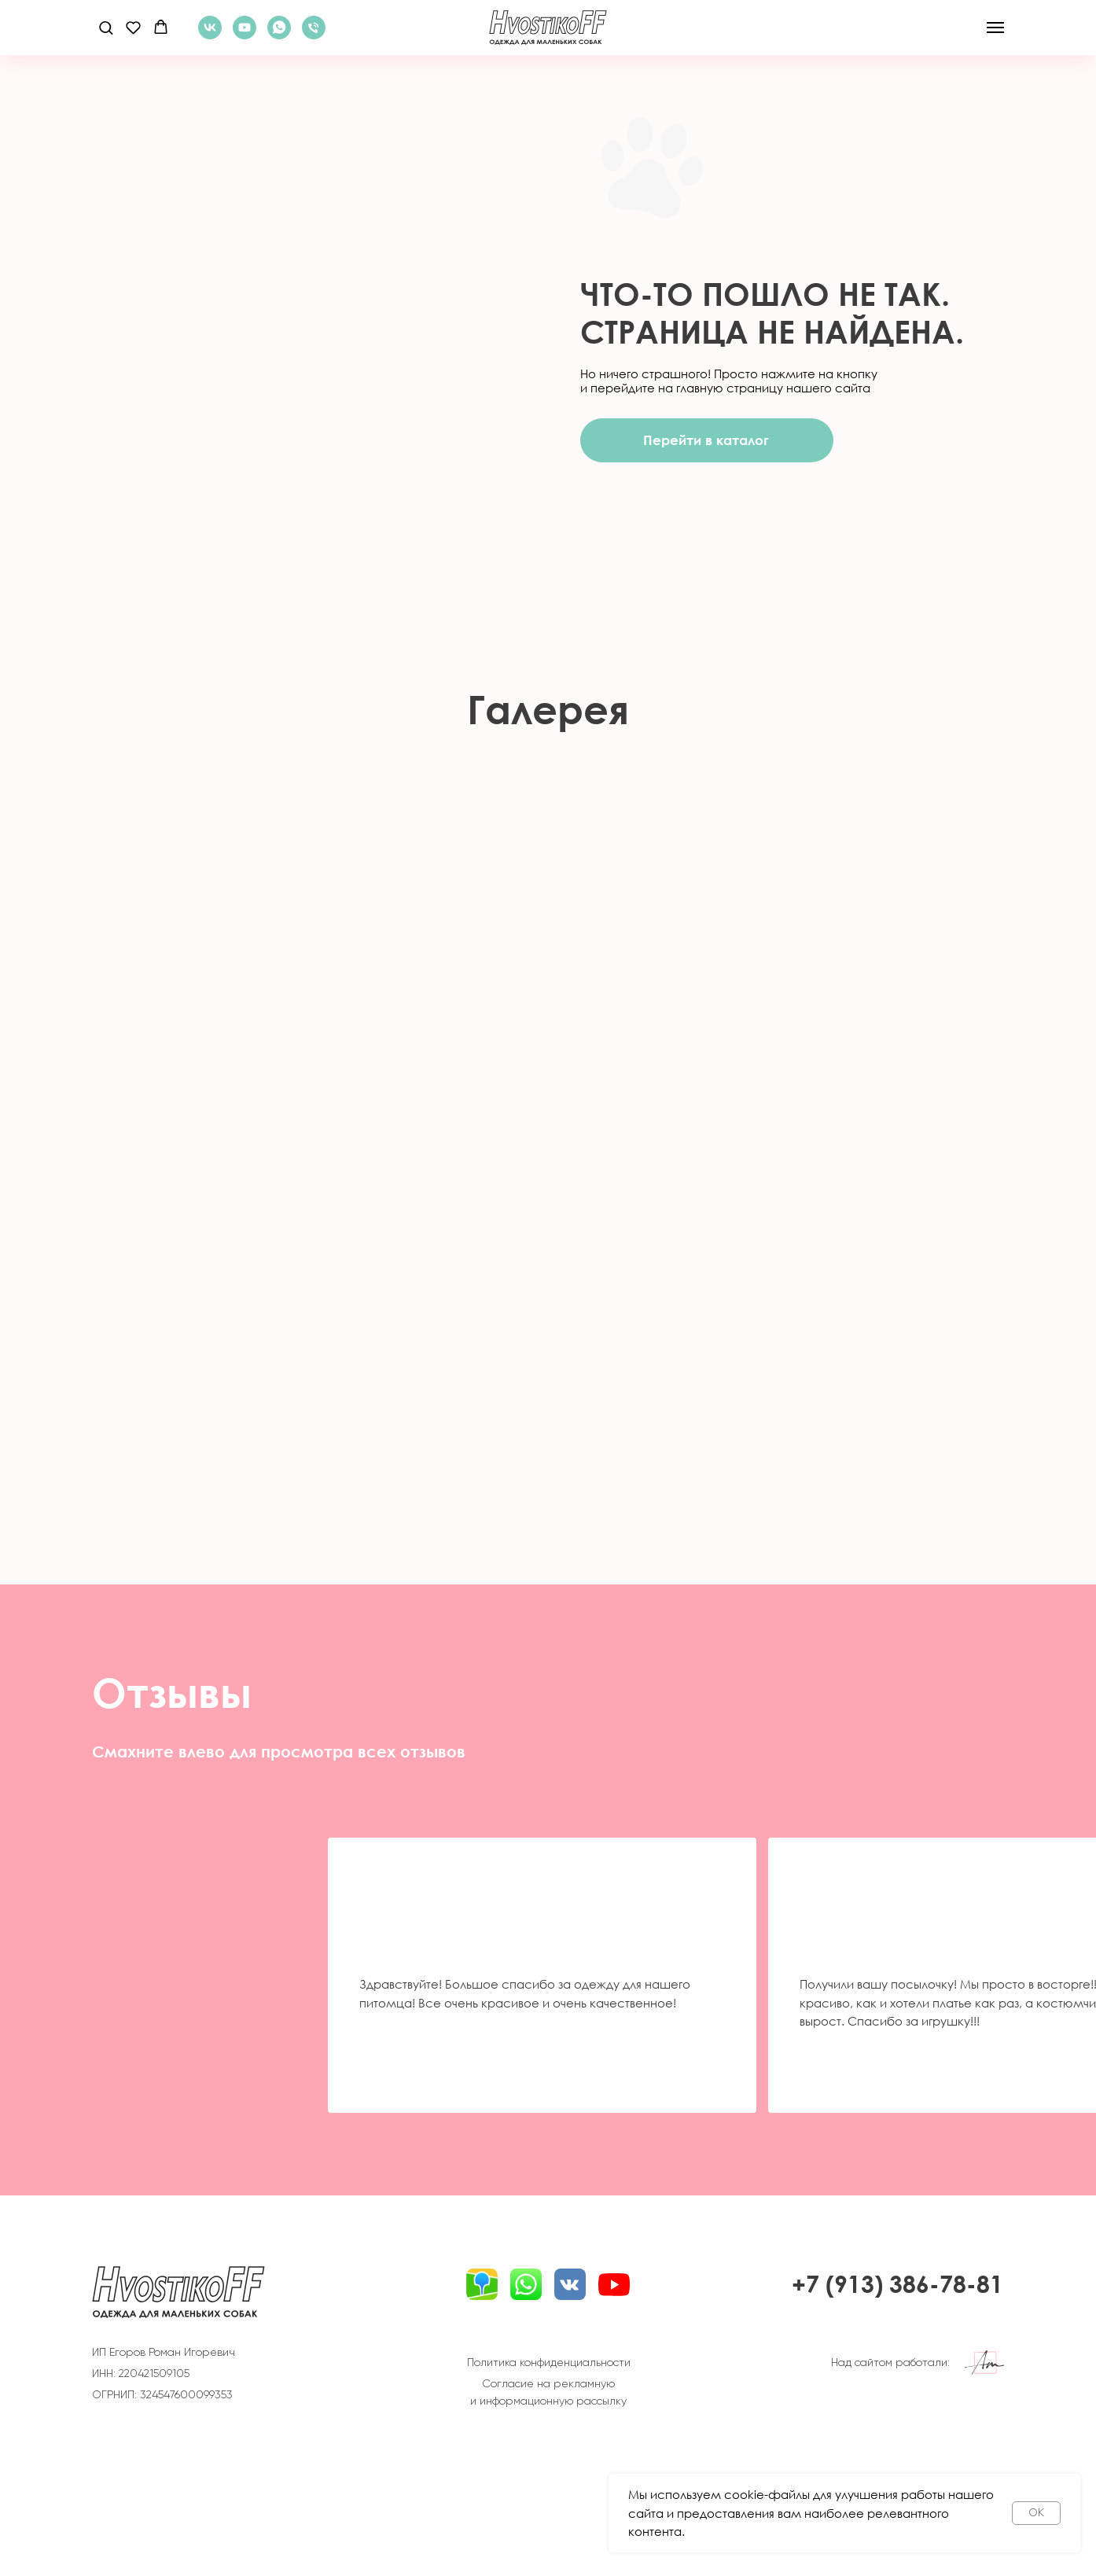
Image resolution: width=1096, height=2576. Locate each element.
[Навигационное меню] (995, 27)
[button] (105, 27)
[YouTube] (244, 35)
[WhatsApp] (279, 35)
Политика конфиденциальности (549, 2362)
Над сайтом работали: (890, 2362)
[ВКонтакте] (210, 35)
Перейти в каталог (706, 440)
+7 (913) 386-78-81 (897, 2283)
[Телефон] (313, 35)
